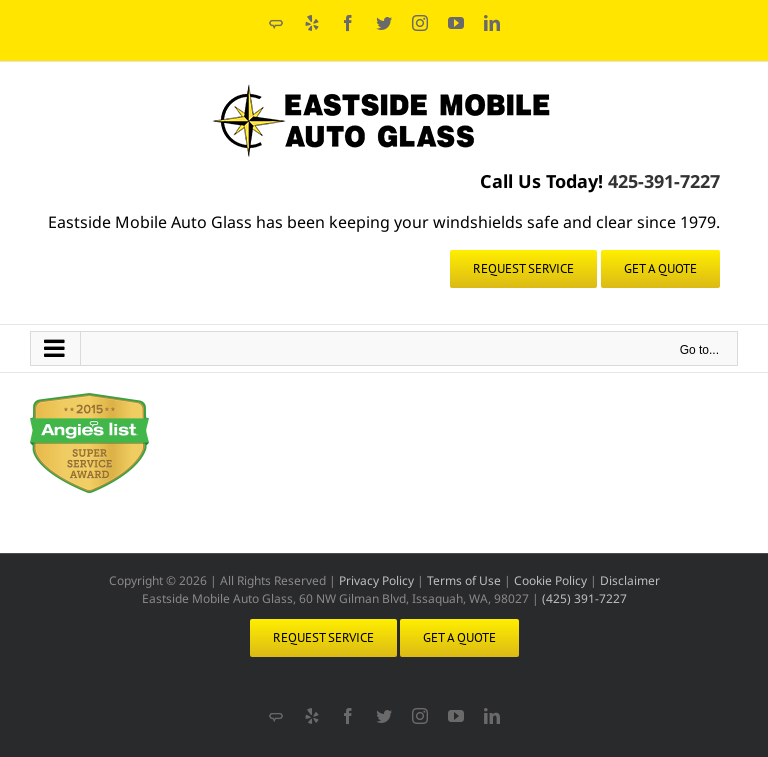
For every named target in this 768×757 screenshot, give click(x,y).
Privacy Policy (376, 580)
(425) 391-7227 (584, 598)
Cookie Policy (550, 580)
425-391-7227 (661, 181)
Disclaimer (630, 580)
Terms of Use (464, 580)
